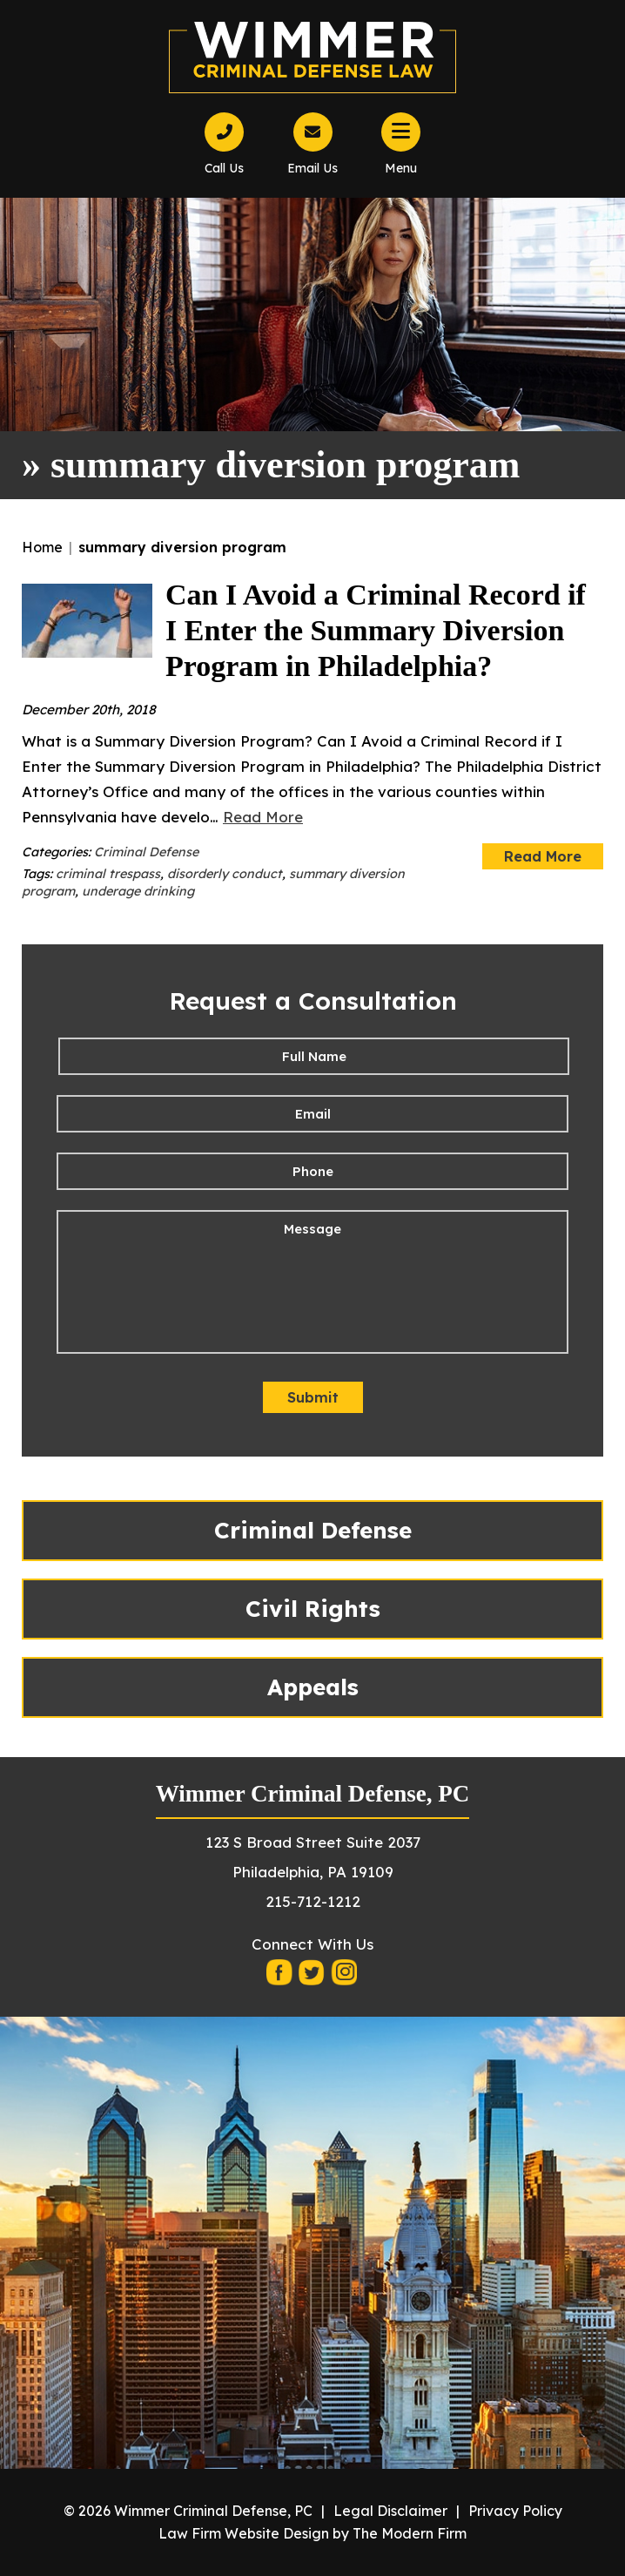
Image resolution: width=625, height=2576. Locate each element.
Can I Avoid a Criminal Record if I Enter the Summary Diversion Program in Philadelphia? (375, 630)
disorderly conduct (224, 874)
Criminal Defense (146, 852)
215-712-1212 (312, 1901)
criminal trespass (108, 874)
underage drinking (138, 891)
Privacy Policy (515, 2510)
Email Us (312, 168)
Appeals (313, 1687)
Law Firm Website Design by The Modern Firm (312, 2533)
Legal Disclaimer (390, 2510)
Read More (263, 817)
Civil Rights (312, 1608)
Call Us (224, 168)
